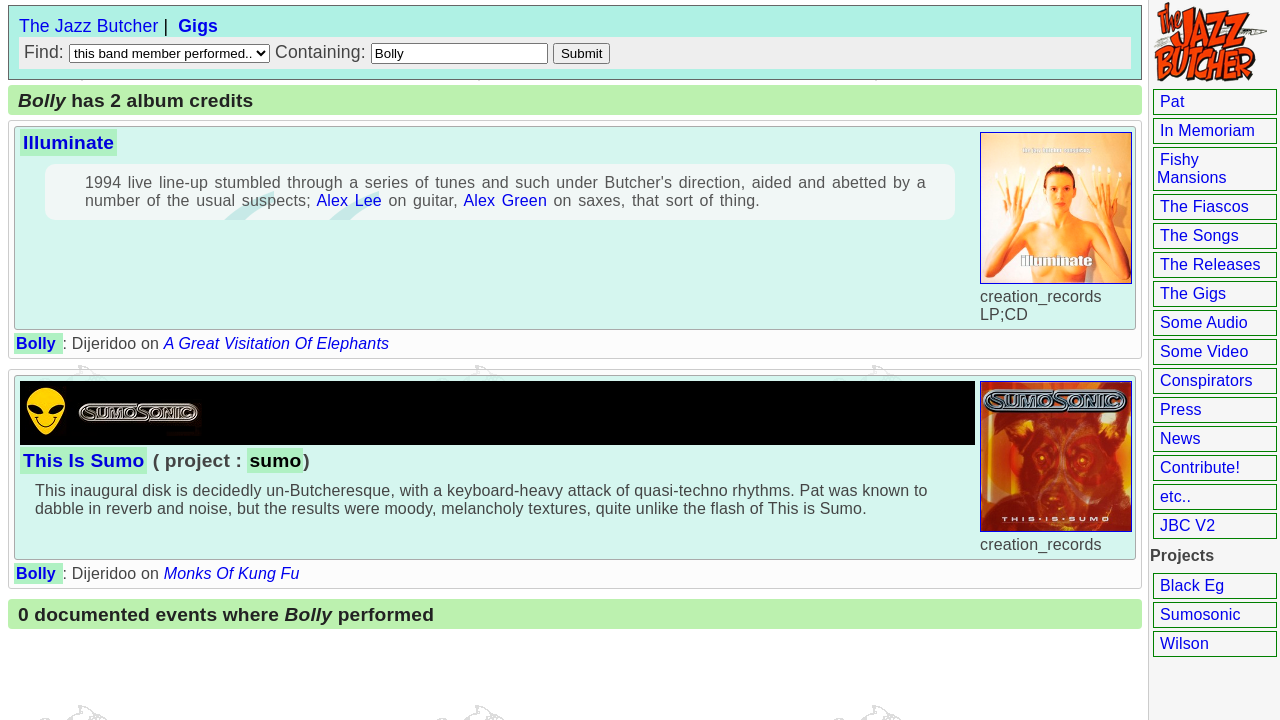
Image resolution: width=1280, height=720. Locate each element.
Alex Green (505, 200)
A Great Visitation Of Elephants (277, 343)
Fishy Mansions (1192, 168)
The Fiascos (1204, 206)
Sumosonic (1200, 614)
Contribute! (1200, 467)
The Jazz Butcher (88, 26)
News (1180, 438)
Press (1181, 409)
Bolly (36, 343)
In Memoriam (1207, 130)
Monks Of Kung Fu (232, 573)
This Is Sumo (83, 460)
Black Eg (1192, 585)
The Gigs (1193, 293)
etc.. (1175, 496)
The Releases (1210, 264)
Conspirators (1206, 380)
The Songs (1199, 235)
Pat (1172, 101)
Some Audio (1204, 322)
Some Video (1204, 351)
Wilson (1184, 643)
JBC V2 (1187, 525)
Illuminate (68, 142)
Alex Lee (348, 200)
